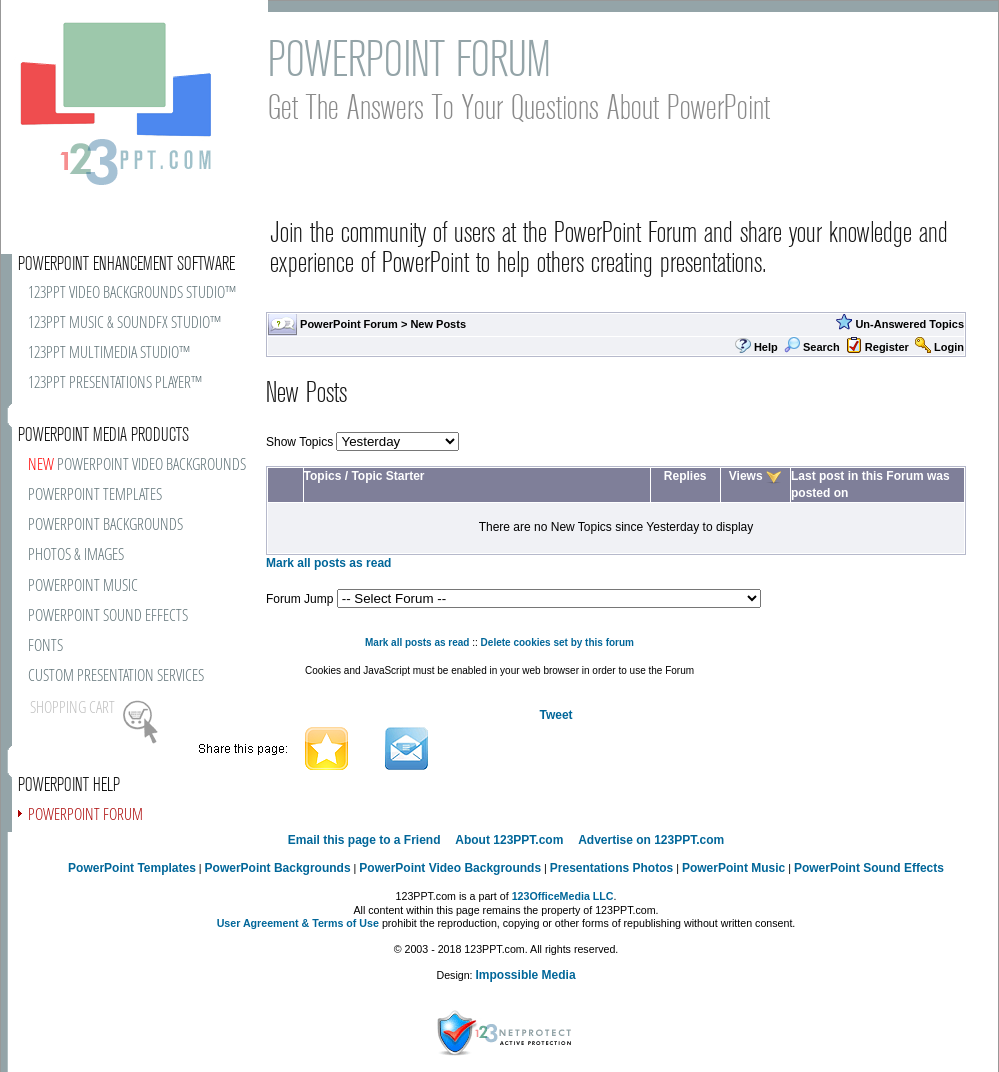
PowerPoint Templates (132, 868)
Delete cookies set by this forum (557, 642)
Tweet (555, 715)
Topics (323, 476)
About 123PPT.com (509, 840)
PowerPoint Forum (349, 324)
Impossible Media (526, 975)
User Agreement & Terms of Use (298, 923)
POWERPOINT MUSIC (83, 586)
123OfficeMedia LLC (563, 896)
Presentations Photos (611, 868)
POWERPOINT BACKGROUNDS (105, 525)
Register (887, 347)
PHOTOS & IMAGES (76, 555)
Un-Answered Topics (909, 324)
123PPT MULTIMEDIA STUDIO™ (109, 353)
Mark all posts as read (328, 563)
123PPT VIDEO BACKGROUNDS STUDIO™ (132, 293)
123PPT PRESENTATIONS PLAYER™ (115, 383)
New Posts (438, 324)
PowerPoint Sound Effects (869, 868)
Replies (685, 476)
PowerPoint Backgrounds (278, 868)
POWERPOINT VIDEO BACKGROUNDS (137, 465)
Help (766, 347)
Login (949, 347)
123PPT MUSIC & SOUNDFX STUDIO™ (124, 323)
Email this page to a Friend (364, 840)
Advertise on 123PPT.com (651, 840)
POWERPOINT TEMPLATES (95, 495)
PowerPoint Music (733, 868)
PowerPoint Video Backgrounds (450, 868)
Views (746, 476)
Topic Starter (387, 476)
